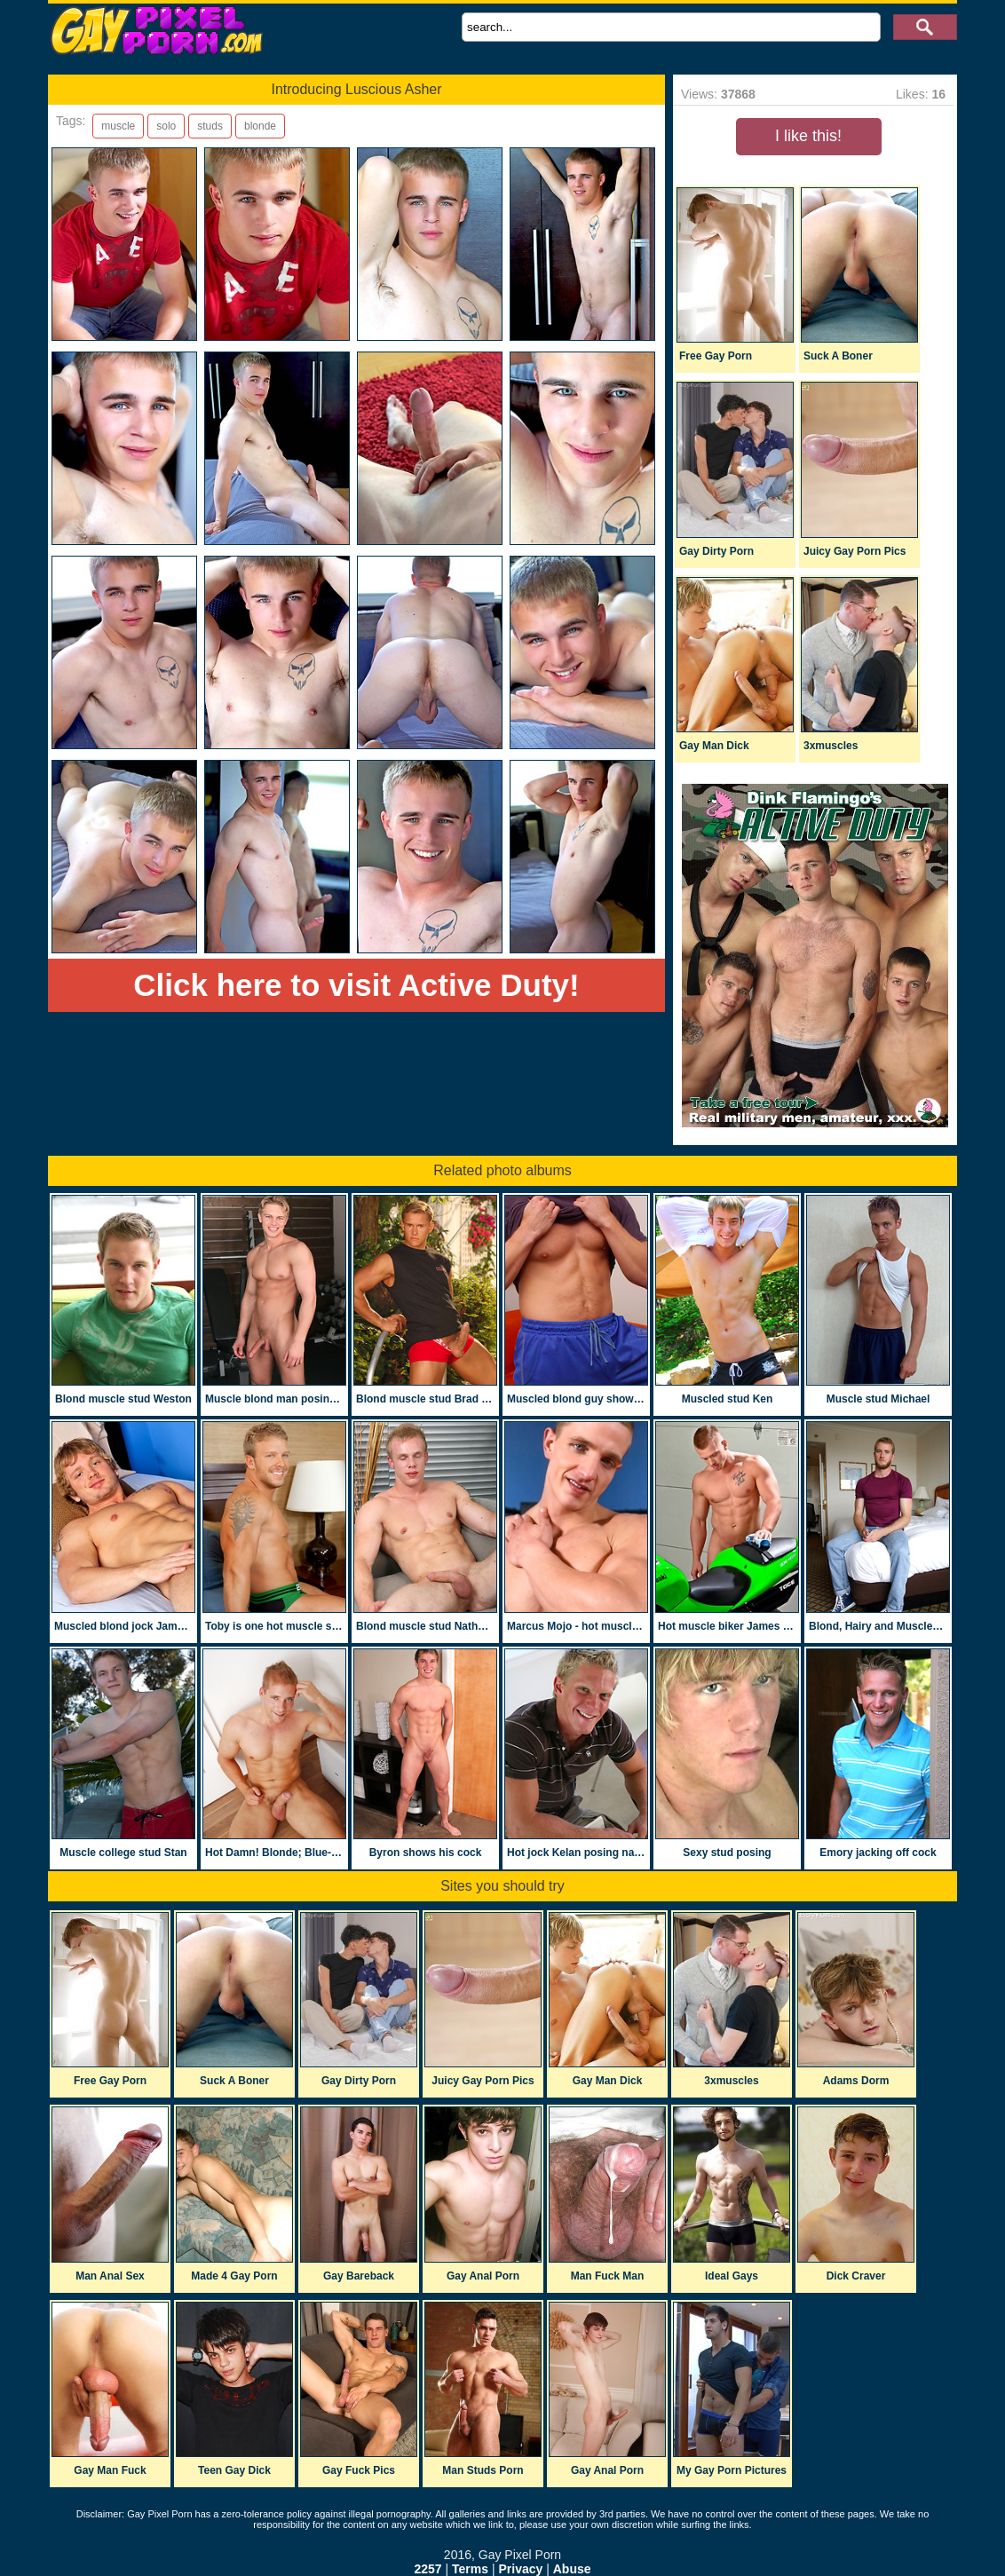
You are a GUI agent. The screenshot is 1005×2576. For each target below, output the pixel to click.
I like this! (808, 136)
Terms (470, 2569)
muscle (118, 126)
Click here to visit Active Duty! (356, 985)
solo (166, 126)
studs (210, 126)
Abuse (572, 2569)
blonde (260, 126)
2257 (427, 2569)
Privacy (520, 2569)
